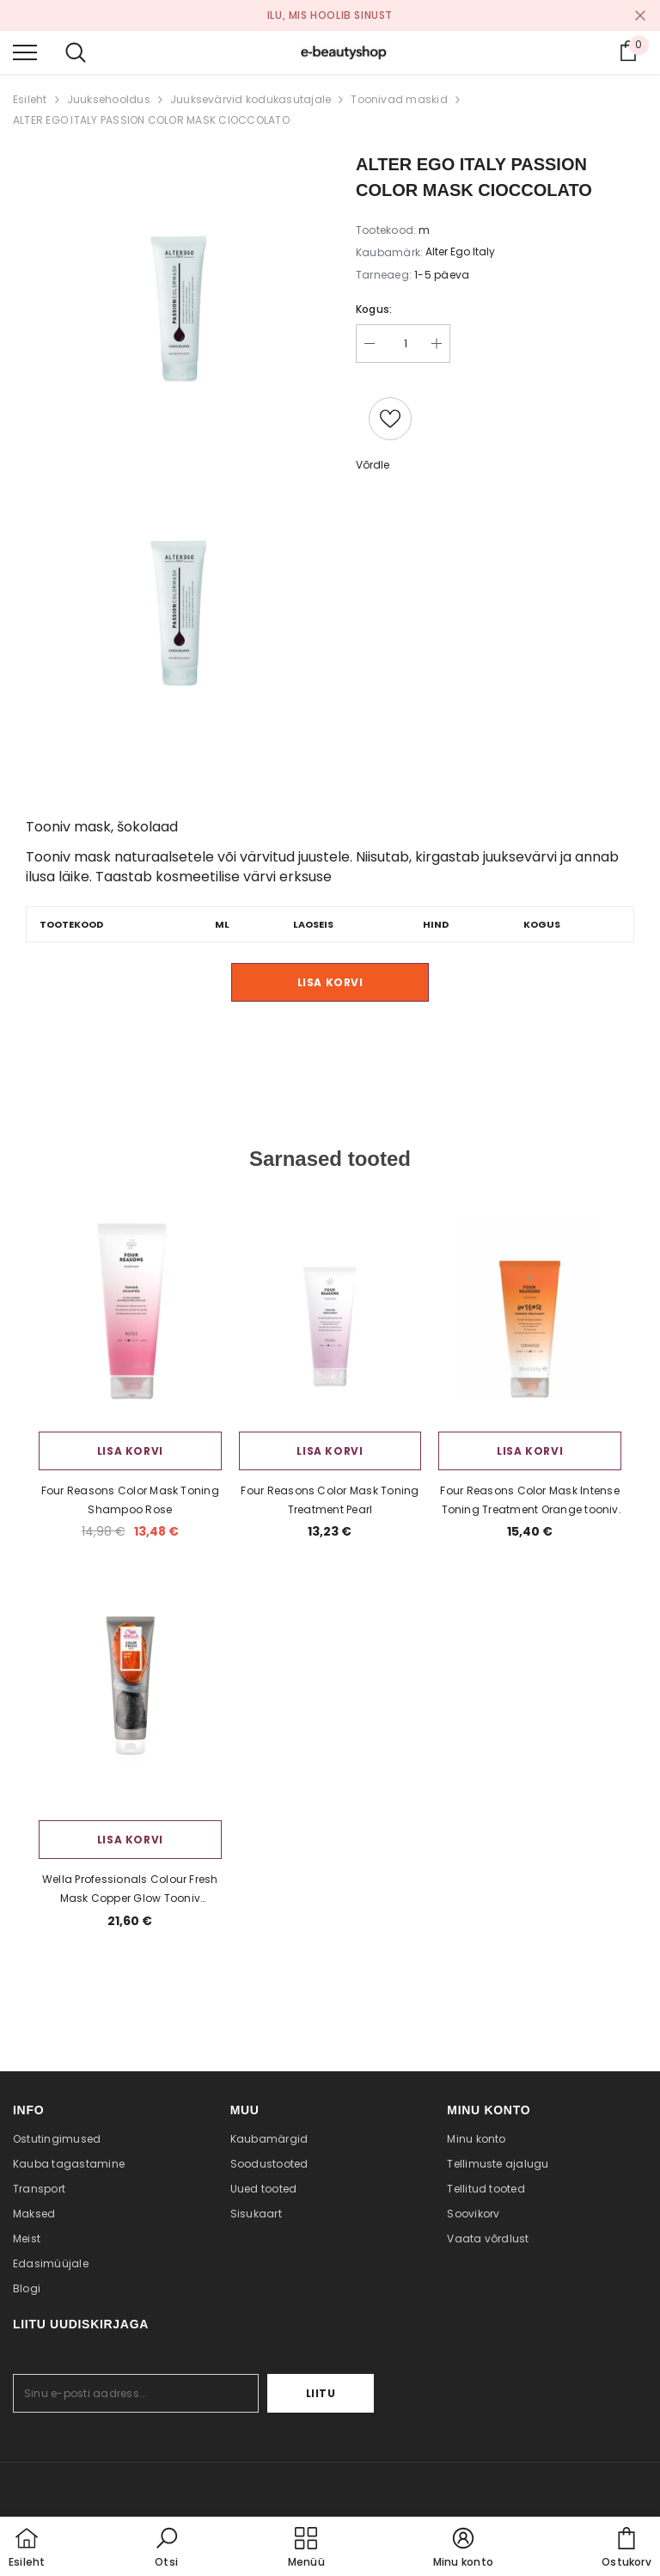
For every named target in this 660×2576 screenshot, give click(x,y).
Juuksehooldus (108, 99)
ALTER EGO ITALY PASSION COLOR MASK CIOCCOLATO (151, 120)
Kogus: (374, 309)
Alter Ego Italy (460, 251)
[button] (167, 2548)
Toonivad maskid (399, 99)
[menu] (25, 52)
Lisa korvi (330, 982)
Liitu (321, 2393)
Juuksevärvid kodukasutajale (250, 99)
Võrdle (372, 464)
